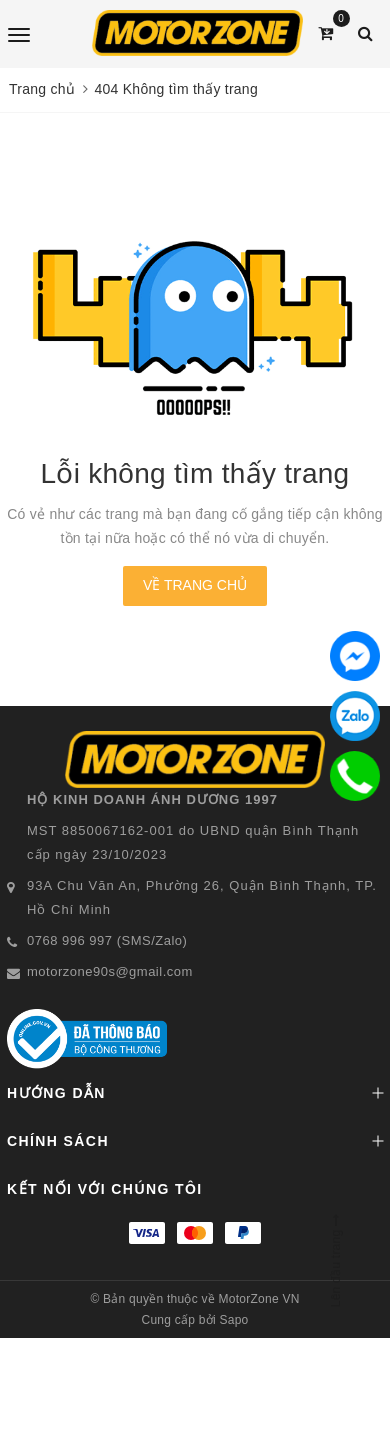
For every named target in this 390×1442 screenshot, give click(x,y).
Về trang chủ (195, 585)
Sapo (233, 1320)
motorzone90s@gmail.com (110, 971)
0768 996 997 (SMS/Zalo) (107, 940)
